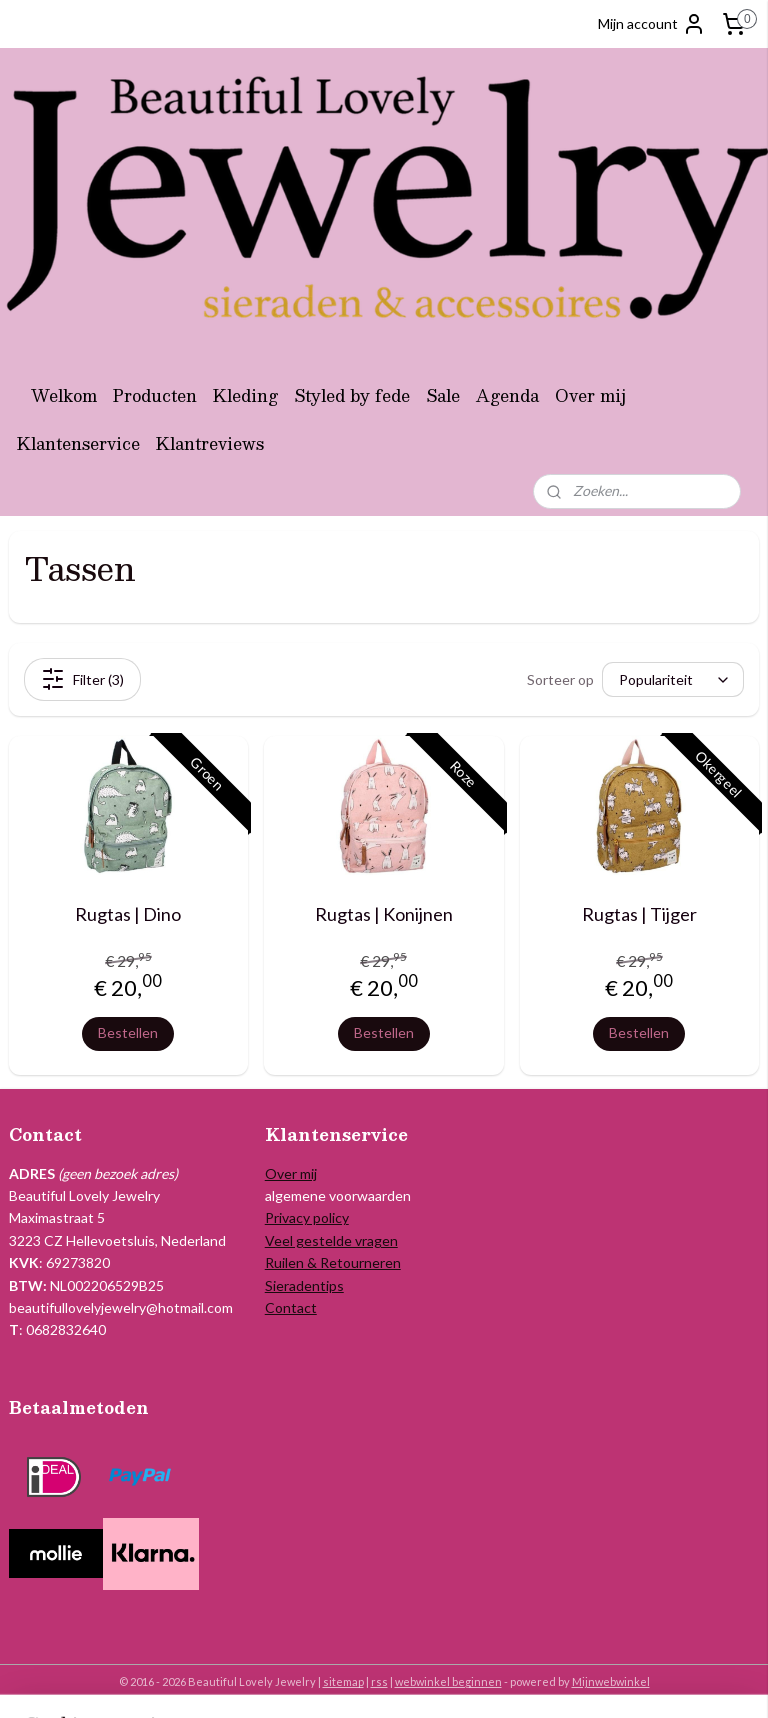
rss (379, 1681)
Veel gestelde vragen (331, 1240)
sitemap (343, 1681)
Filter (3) (82, 679)
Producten (155, 395)
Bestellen (128, 1032)
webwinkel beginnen (448, 1681)
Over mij (590, 395)
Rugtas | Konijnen (384, 914)
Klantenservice (78, 443)
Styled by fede (352, 395)
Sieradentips (304, 1285)
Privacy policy (307, 1217)
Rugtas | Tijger (639, 914)
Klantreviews (210, 443)
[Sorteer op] (673, 679)
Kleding (245, 395)
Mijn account (652, 24)
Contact (291, 1307)
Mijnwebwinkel (611, 1681)
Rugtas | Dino (128, 914)
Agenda (507, 395)
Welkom (64, 395)
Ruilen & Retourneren (333, 1262)
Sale (443, 395)
